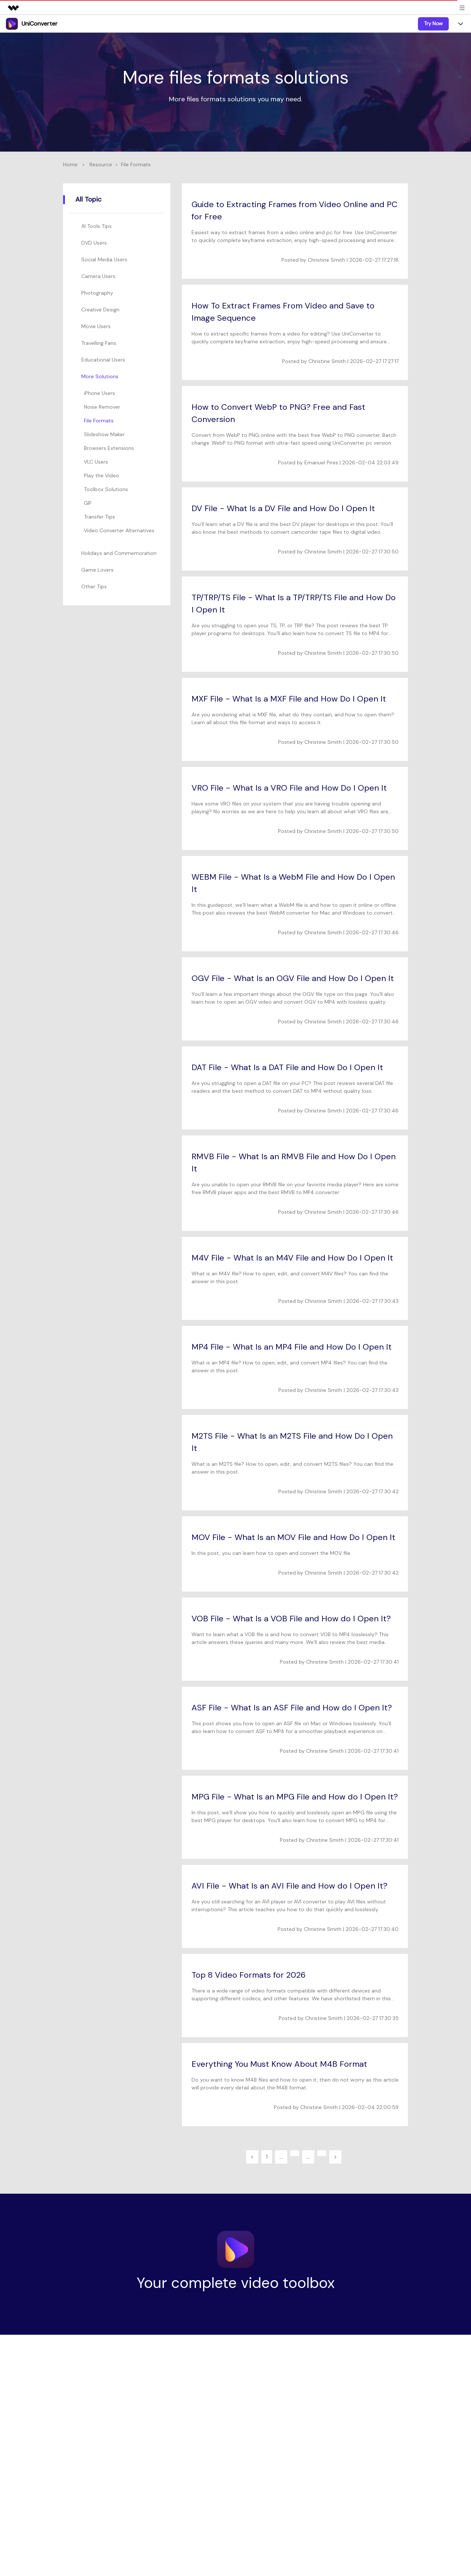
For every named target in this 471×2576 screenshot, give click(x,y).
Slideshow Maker (104, 434)
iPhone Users (99, 393)
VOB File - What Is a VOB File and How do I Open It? (291, 1618)
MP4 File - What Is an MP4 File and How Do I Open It (292, 1346)
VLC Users (96, 461)
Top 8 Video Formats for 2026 (248, 1974)
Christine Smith (326, 259)
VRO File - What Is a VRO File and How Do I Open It (289, 787)
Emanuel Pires (321, 462)
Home (70, 164)
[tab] (118, 226)
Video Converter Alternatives (119, 530)
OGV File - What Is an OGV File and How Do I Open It (293, 978)
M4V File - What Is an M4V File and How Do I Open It (292, 1257)
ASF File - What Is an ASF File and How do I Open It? (292, 1707)
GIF (88, 503)
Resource (100, 164)
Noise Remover (102, 406)
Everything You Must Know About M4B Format (279, 2064)
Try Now (433, 23)
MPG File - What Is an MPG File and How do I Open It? (295, 1796)
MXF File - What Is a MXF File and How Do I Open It (289, 698)
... (281, 2157)
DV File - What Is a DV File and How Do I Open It (283, 508)
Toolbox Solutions (106, 489)
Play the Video (101, 475)
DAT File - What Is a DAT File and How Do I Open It (287, 1067)
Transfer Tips (99, 516)
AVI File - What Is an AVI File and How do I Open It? (289, 1885)
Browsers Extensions (109, 448)
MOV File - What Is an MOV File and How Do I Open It (293, 1537)
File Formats (99, 420)
